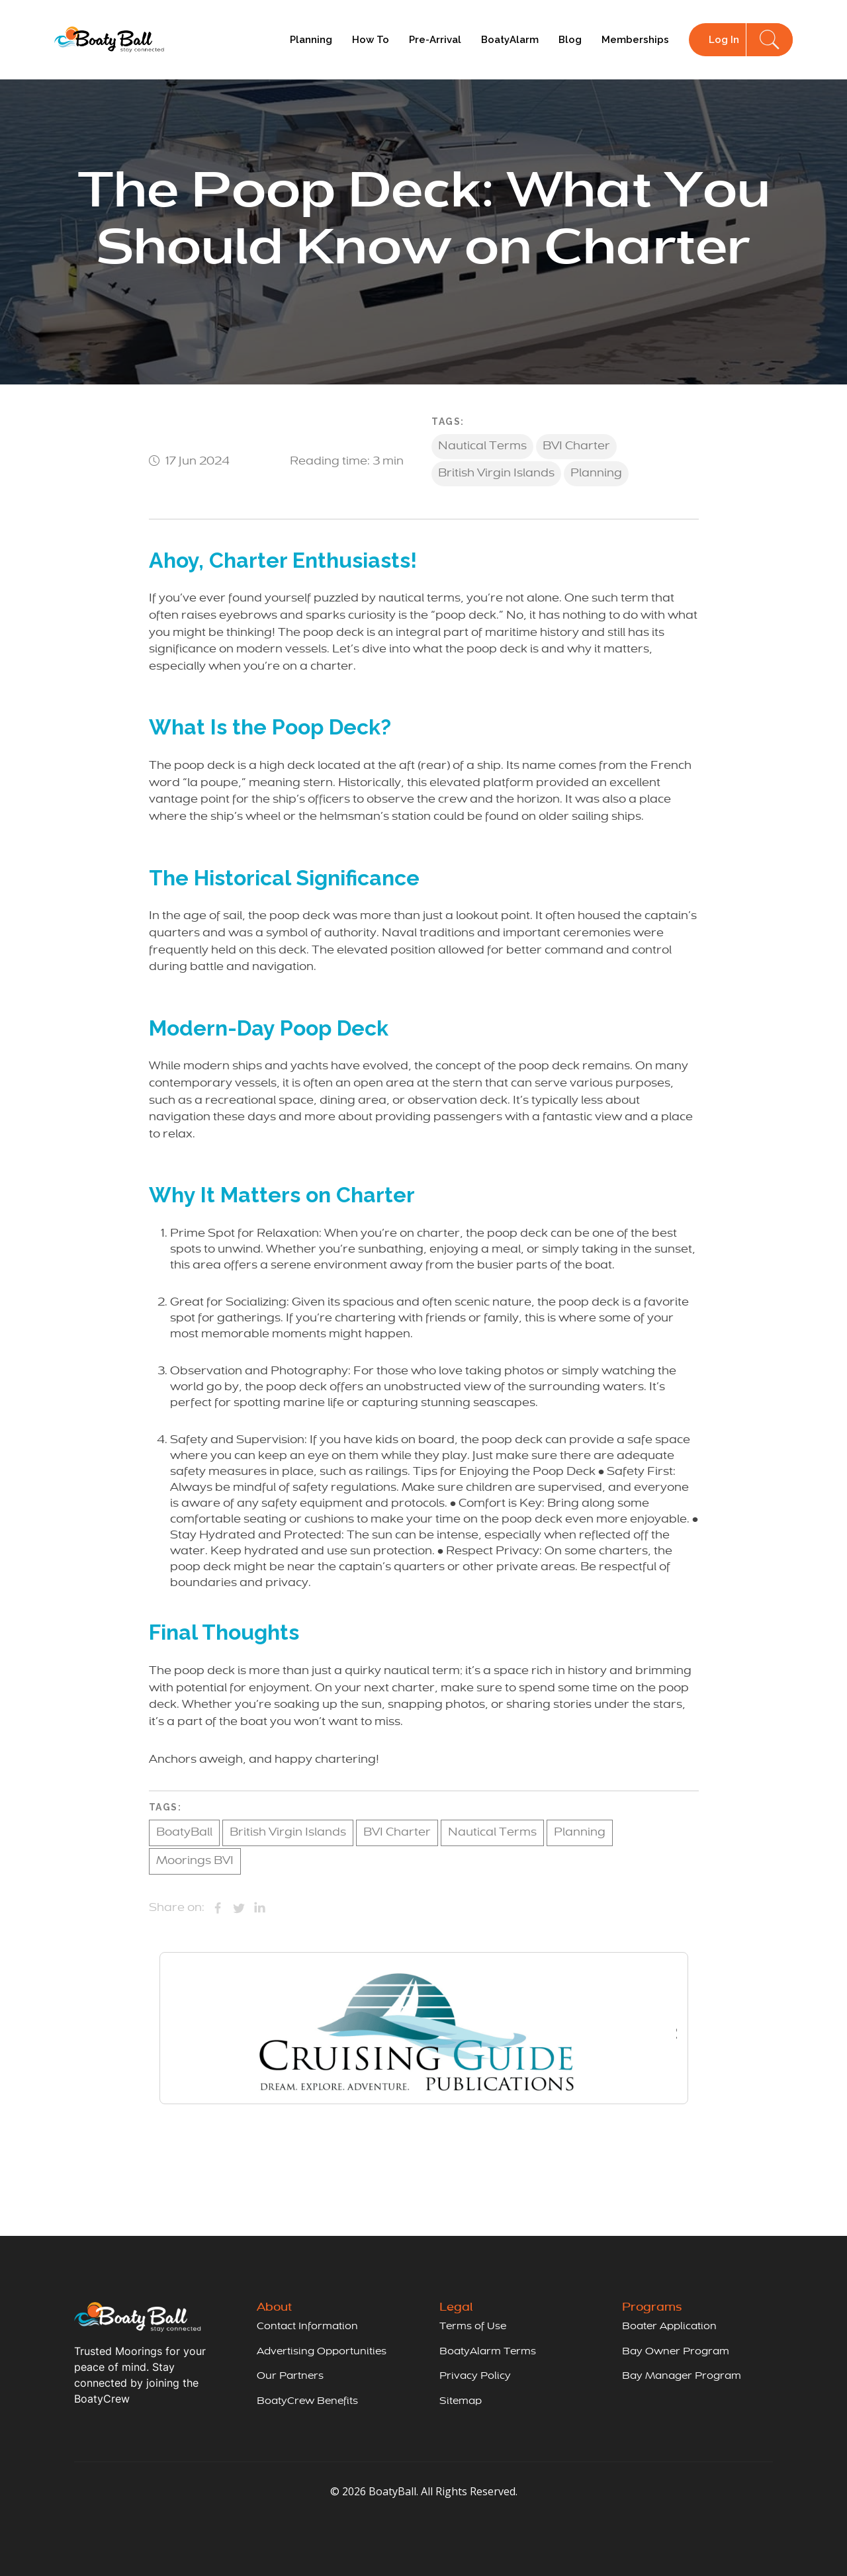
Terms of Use (472, 2326)
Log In (724, 40)
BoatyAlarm (510, 40)
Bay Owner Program (675, 2351)
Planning (311, 40)
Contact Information (307, 2326)
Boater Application (669, 2326)
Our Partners (290, 2376)
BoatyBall (184, 1833)
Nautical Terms (482, 446)
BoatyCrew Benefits (307, 2401)
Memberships (635, 40)
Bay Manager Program (681, 2376)
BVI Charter (576, 446)
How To (370, 40)
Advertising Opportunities (321, 2351)
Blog (570, 40)
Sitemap (460, 2401)
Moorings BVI (195, 1861)
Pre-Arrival (435, 40)
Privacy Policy (475, 2376)
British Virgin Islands (496, 473)
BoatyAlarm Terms (487, 2351)
